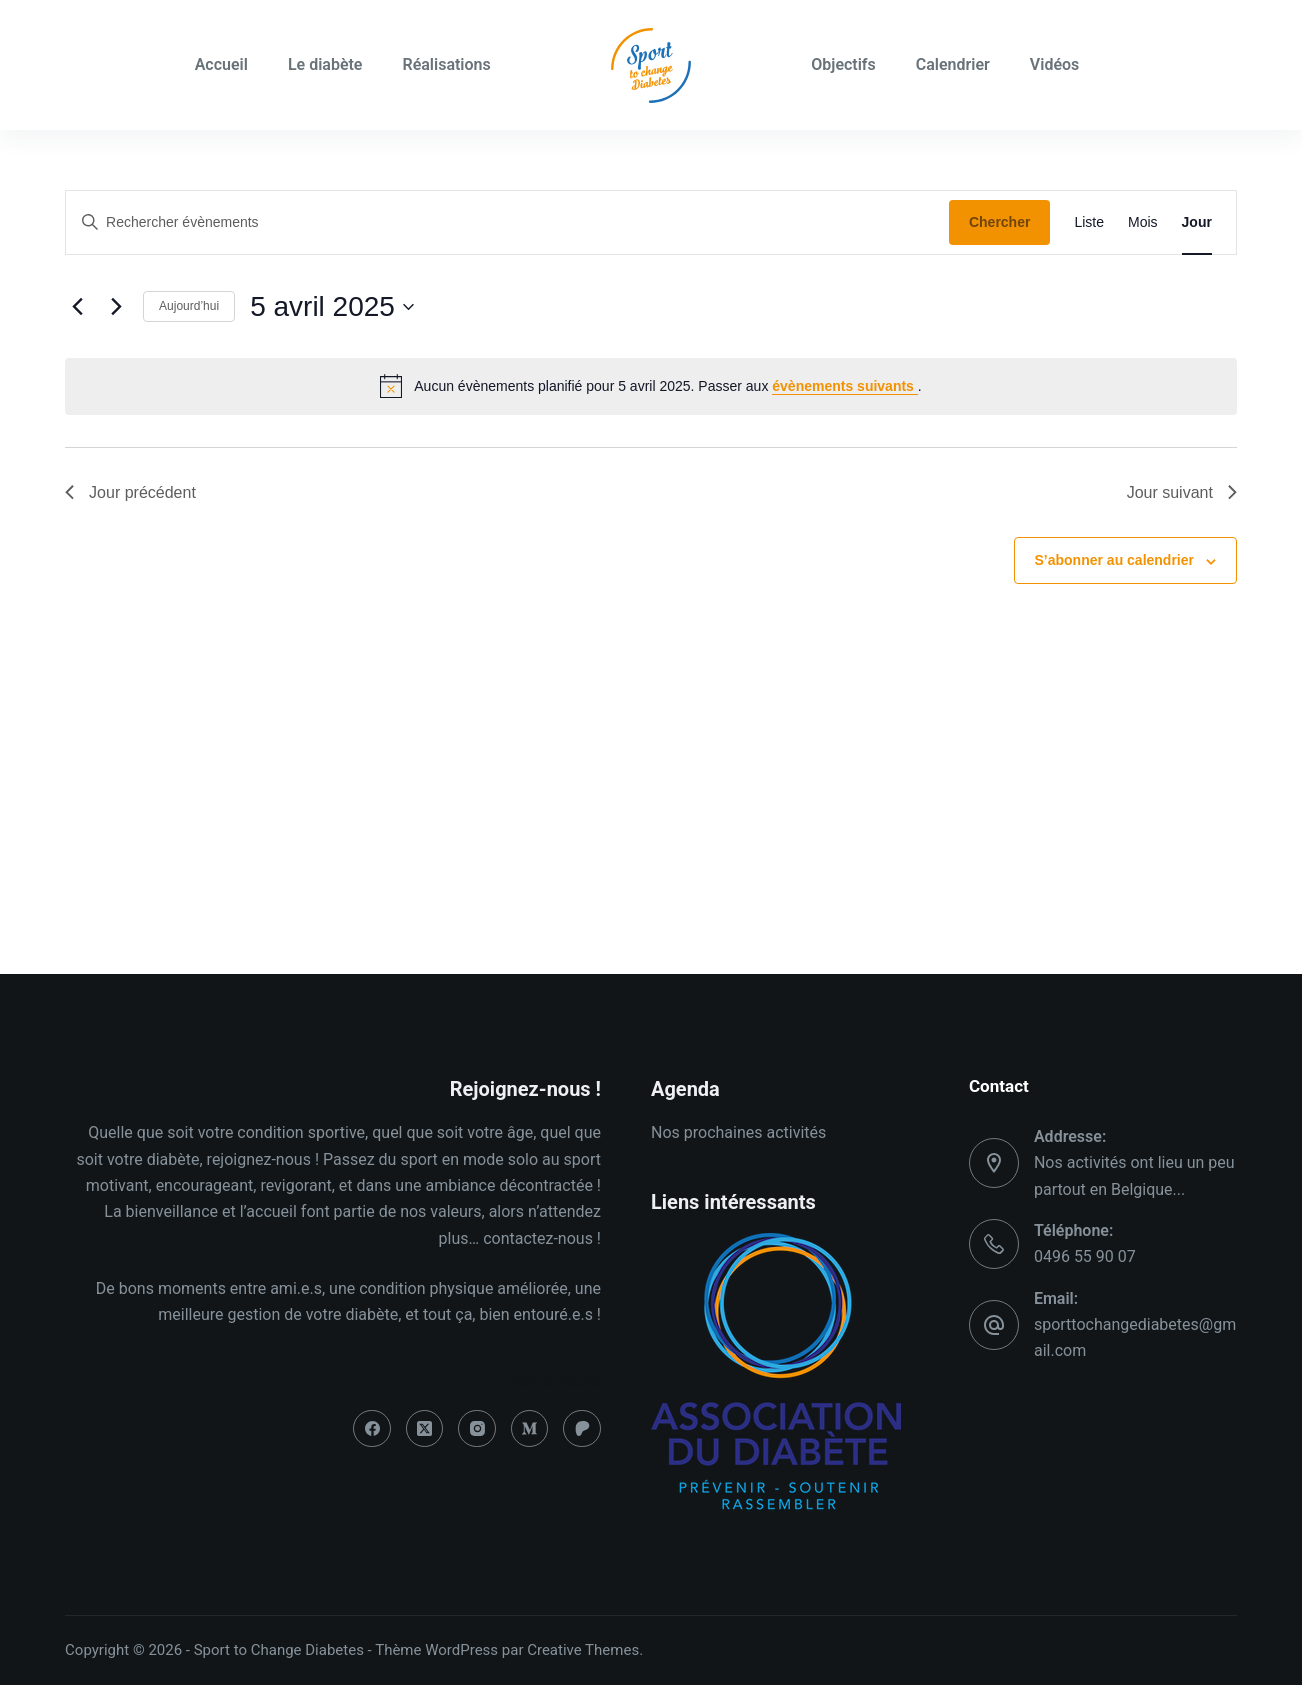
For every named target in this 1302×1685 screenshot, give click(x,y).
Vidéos (1054, 64)
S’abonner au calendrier (1115, 560)
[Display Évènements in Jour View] (1197, 222)
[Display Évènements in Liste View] (1089, 222)
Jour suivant (1182, 492)
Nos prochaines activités (738, 1132)
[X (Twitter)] (425, 1429)
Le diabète (325, 64)
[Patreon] (582, 1429)
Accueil (221, 64)
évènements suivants (845, 386)
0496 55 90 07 (1085, 1256)
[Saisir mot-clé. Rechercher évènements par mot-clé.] (507, 222)
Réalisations (446, 64)
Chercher (999, 222)
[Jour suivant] (116, 307)
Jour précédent (130, 492)
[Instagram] (477, 1429)
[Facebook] (372, 1429)
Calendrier (953, 64)
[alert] (651, 386)
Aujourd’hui (189, 306)
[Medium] (530, 1429)
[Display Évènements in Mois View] (1143, 222)
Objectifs (843, 64)
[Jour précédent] (77, 307)
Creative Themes (583, 1650)
